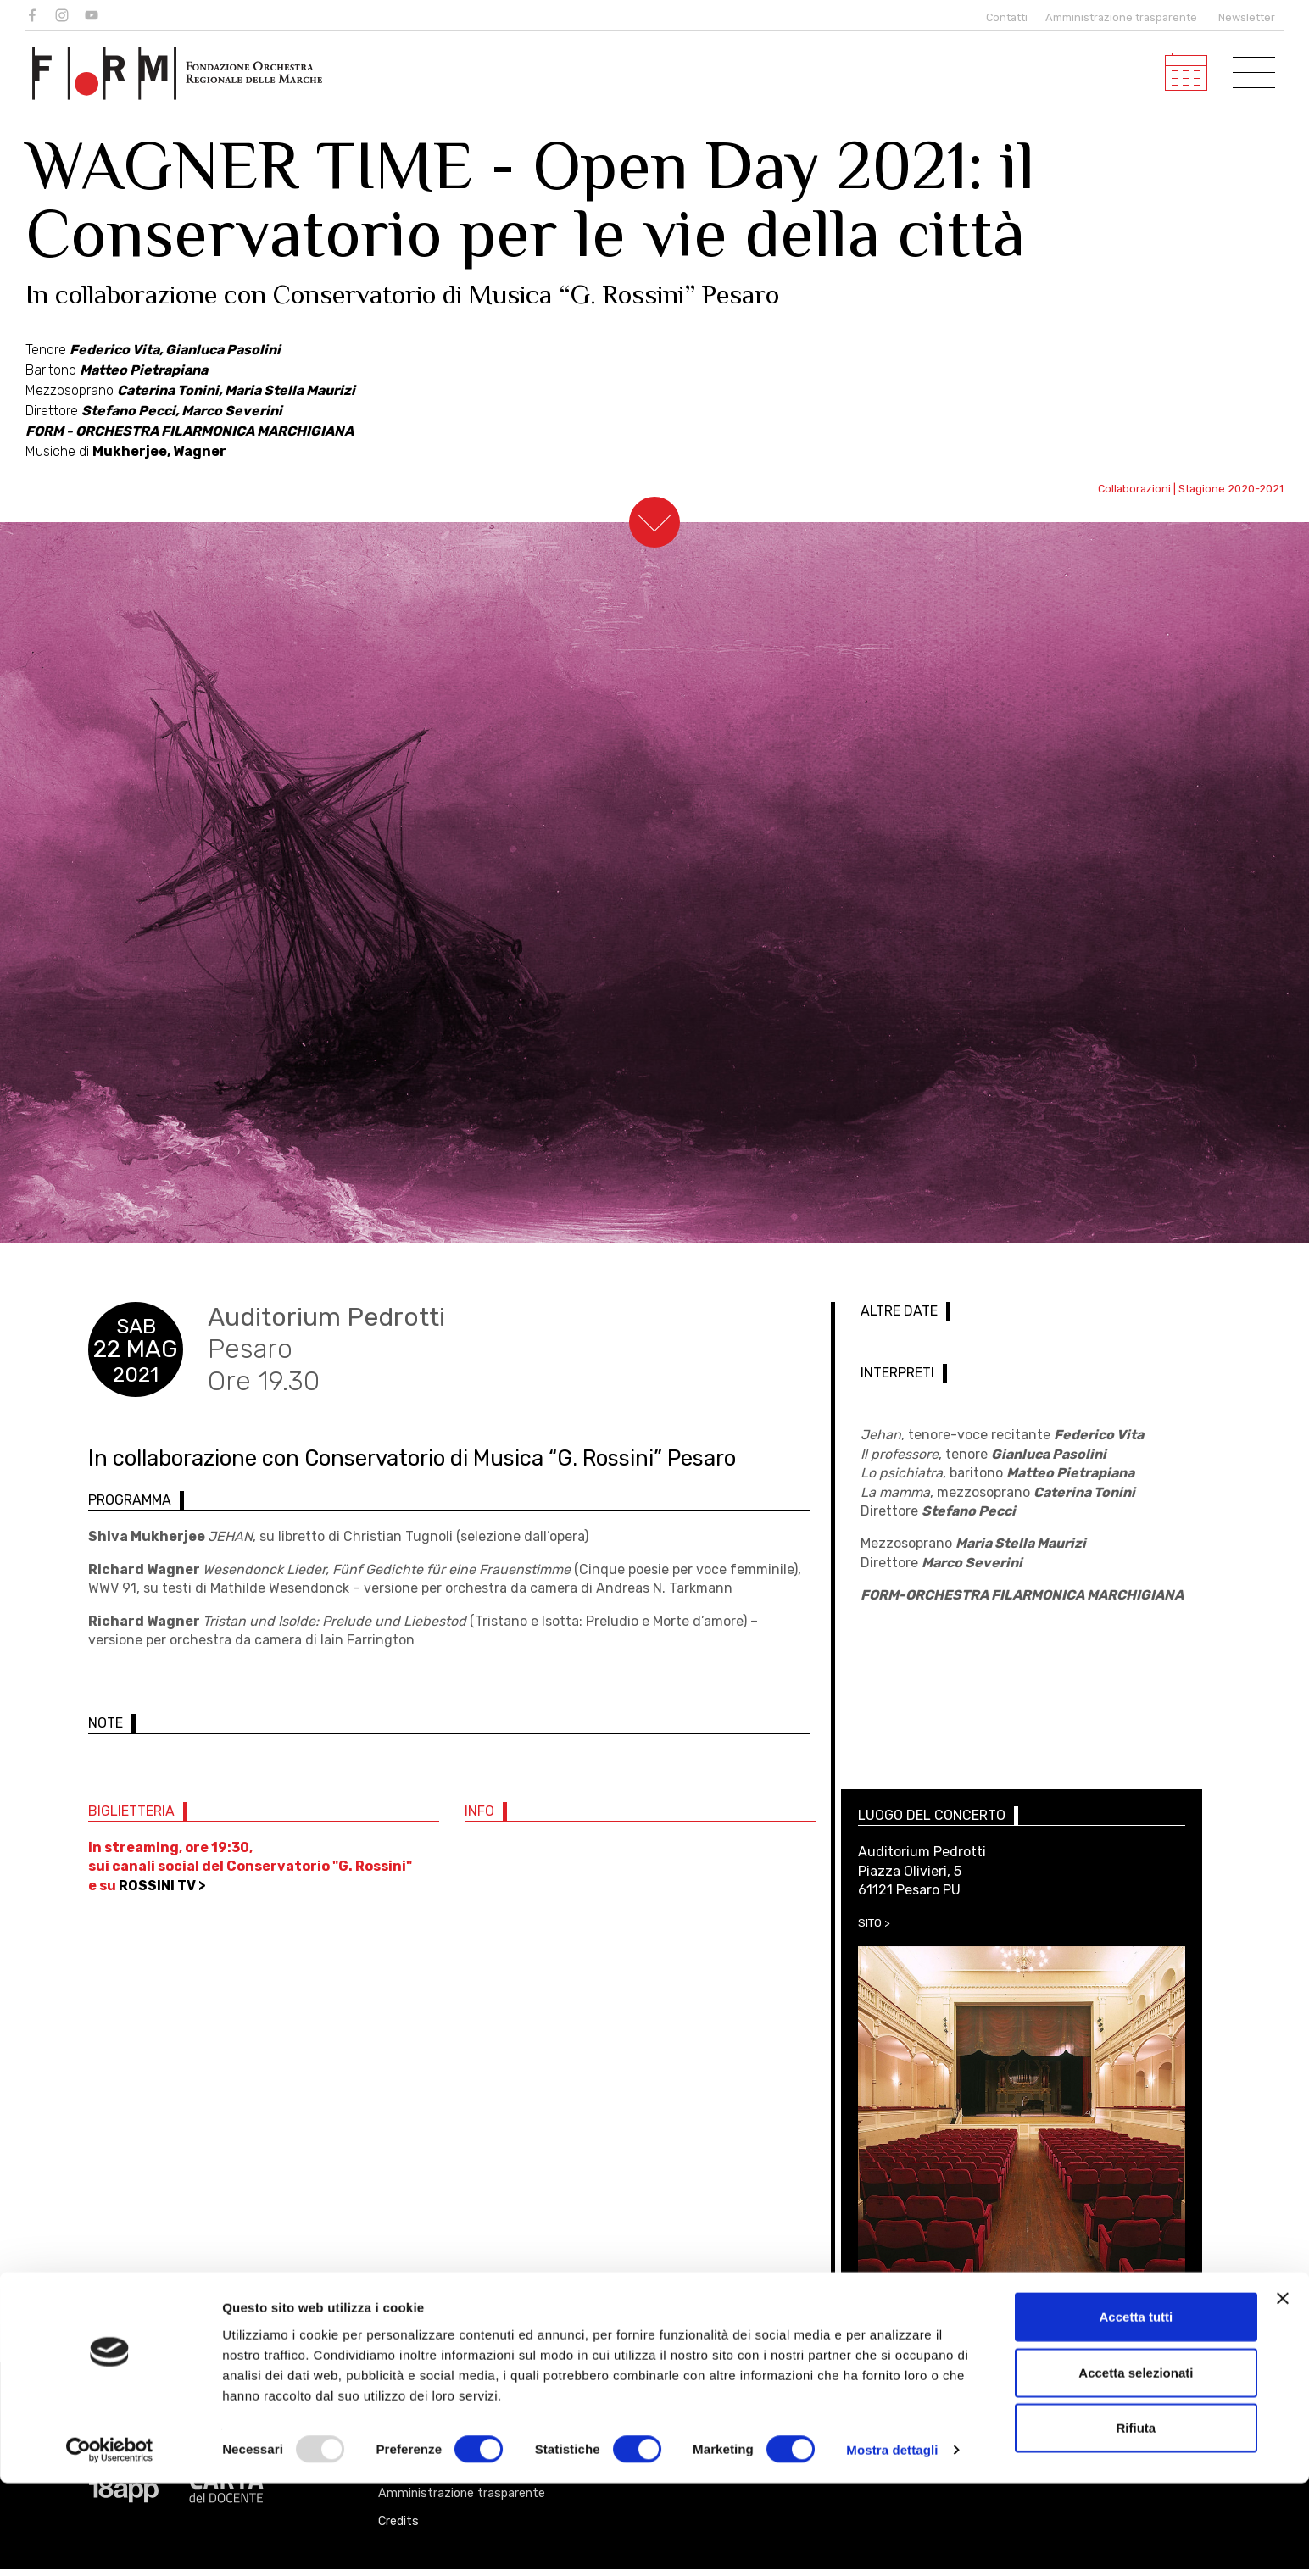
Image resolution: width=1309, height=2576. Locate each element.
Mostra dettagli (892, 2542)
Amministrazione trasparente (1121, 17)
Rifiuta (1136, 2520)
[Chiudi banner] (1283, 2391)
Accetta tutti (1136, 2409)
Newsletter (1246, 17)
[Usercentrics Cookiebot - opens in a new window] (110, 2543)
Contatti (1003, 17)
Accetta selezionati (1135, 2465)
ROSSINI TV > (162, 1892)
